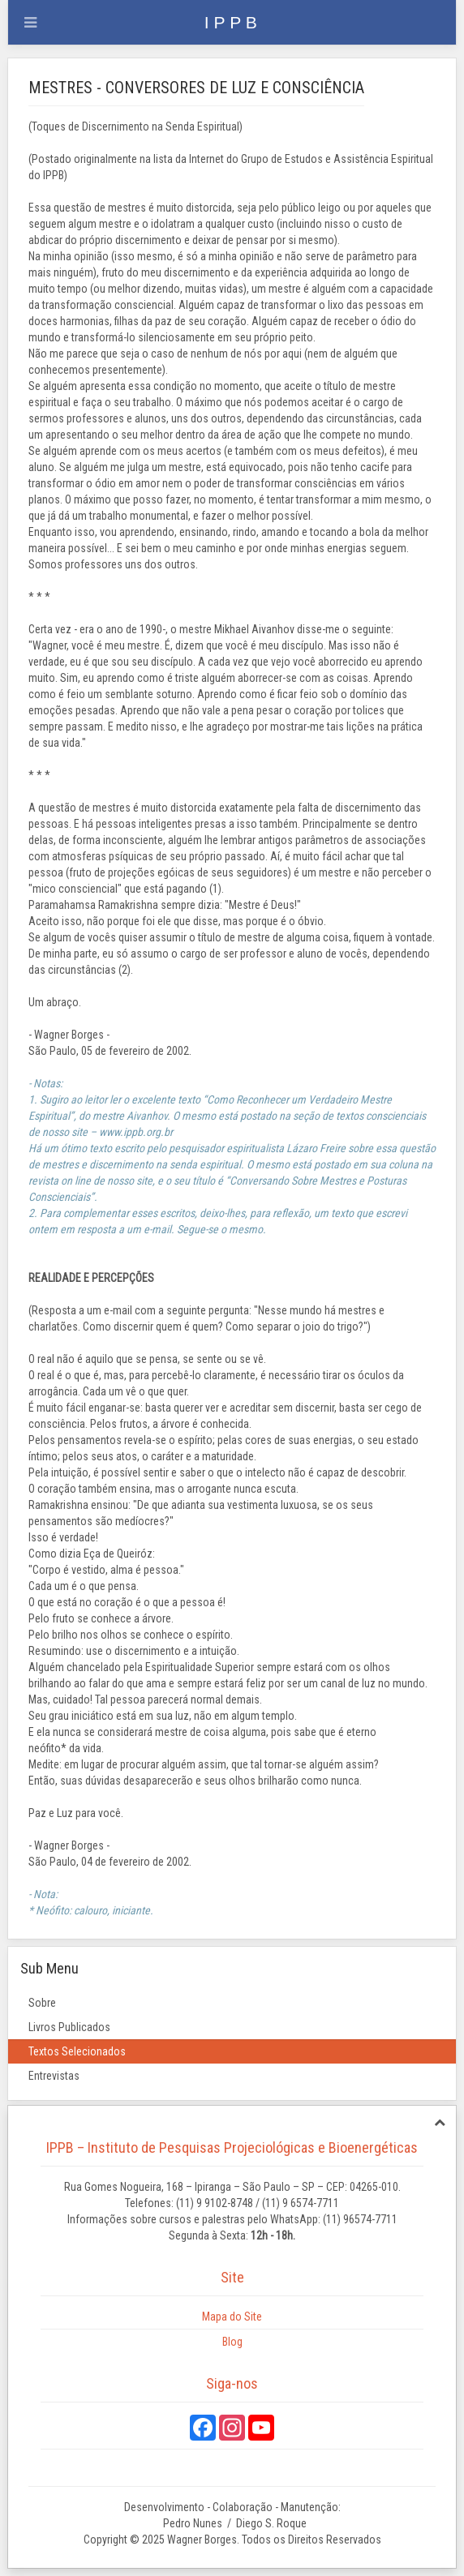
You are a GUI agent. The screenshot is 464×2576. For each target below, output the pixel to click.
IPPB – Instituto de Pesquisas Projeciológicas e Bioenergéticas (232, 2147)
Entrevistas (53, 2075)
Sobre (42, 2002)
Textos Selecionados (77, 2051)
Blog (232, 2341)
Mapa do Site (232, 2316)
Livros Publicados (69, 2027)
